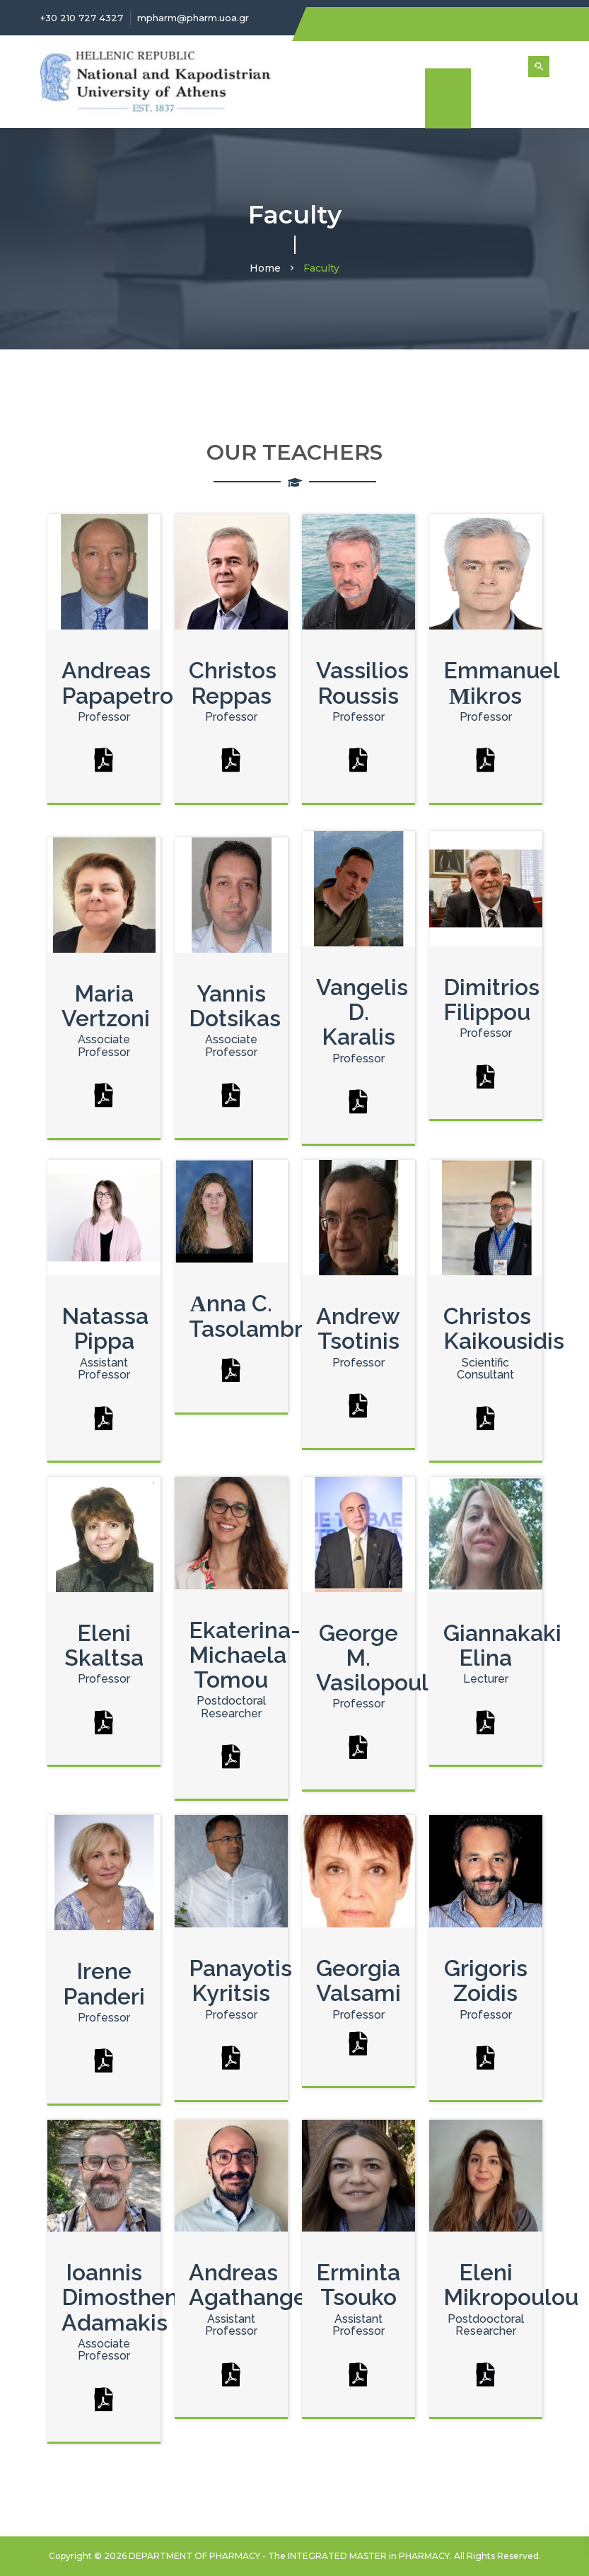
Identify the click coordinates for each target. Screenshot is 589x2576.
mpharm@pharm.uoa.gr (193, 17)
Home (265, 268)
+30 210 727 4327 (81, 17)
